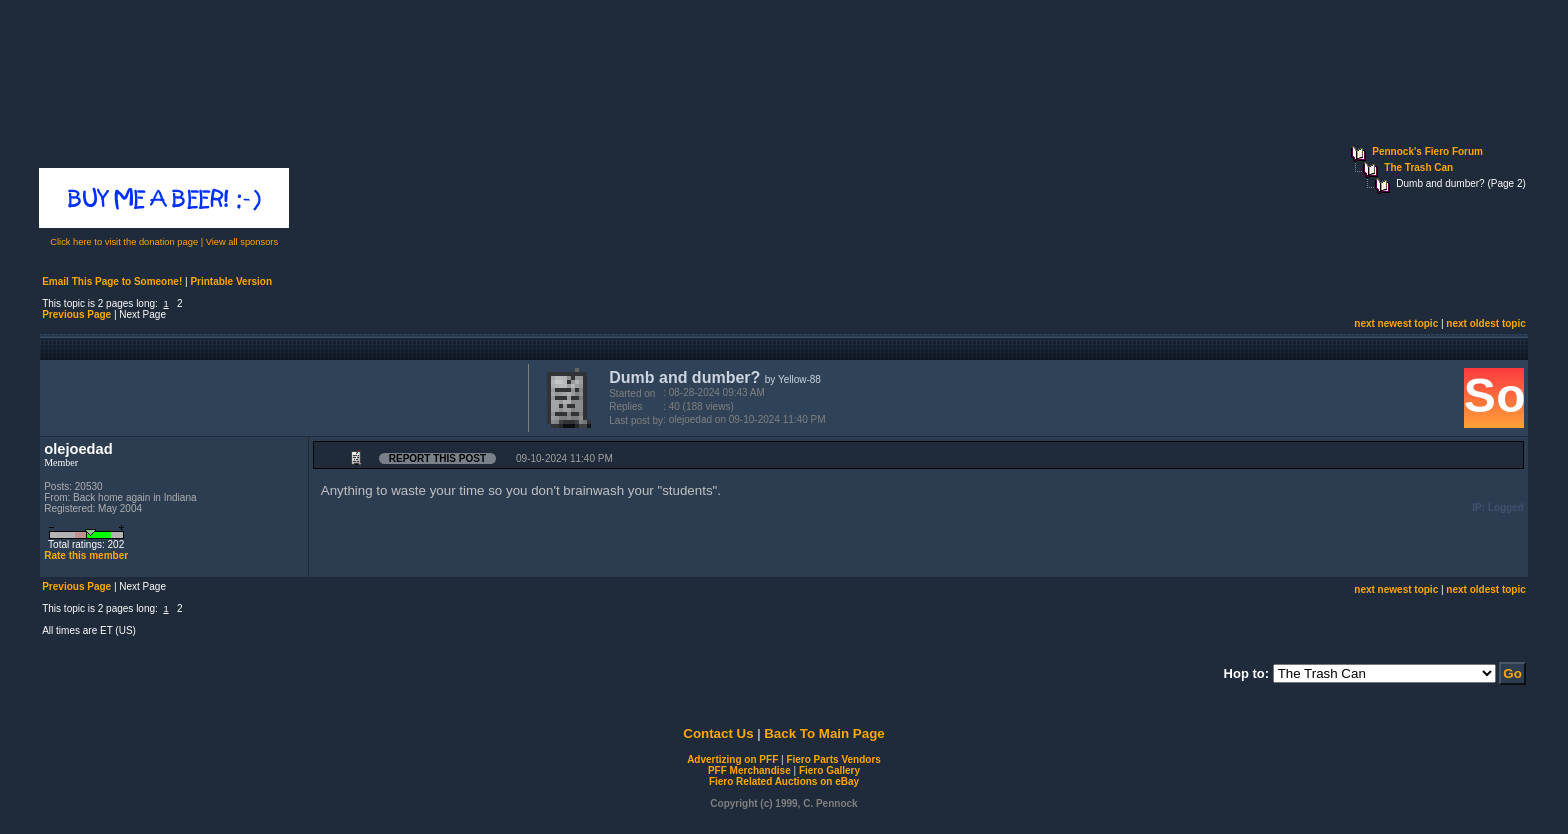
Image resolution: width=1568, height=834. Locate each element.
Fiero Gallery (829, 770)
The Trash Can (1418, 167)
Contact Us (718, 733)
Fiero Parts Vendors (833, 759)
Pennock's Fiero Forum (1427, 151)
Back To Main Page (824, 733)
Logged (1506, 507)
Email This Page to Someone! (112, 281)
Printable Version (231, 281)
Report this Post (437, 458)
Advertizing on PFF (732, 759)
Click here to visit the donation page (124, 242)
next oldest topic (1485, 323)
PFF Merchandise (749, 770)
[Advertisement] (280, 396)
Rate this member (86, 555)
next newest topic (1396, 323)
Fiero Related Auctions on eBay (784, 781)
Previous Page (76, 314)
